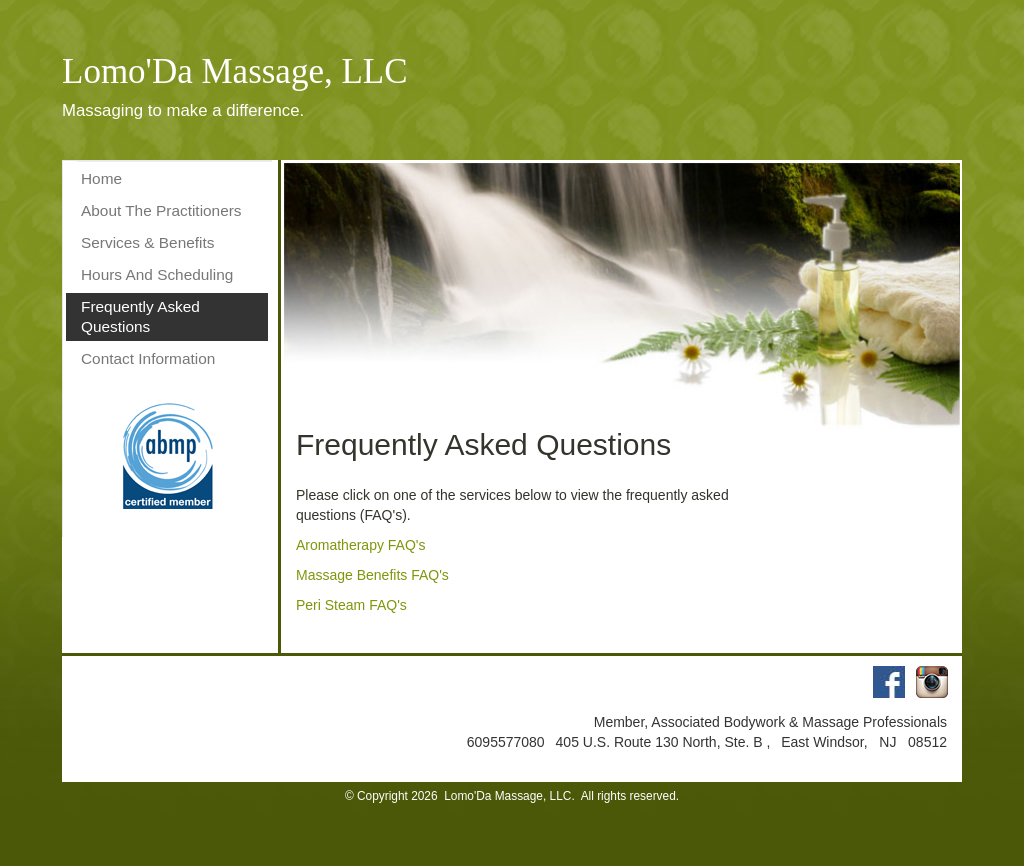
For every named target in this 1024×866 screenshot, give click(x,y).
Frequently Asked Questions (140, 316)
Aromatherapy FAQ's (361, 545)
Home (101, 178)
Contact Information (148, 358)
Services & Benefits (147, 242)
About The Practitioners (161, 210)
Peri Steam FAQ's (351, 605)
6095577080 (508, 742)
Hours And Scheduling (157, 274)
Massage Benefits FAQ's (372, 575)
